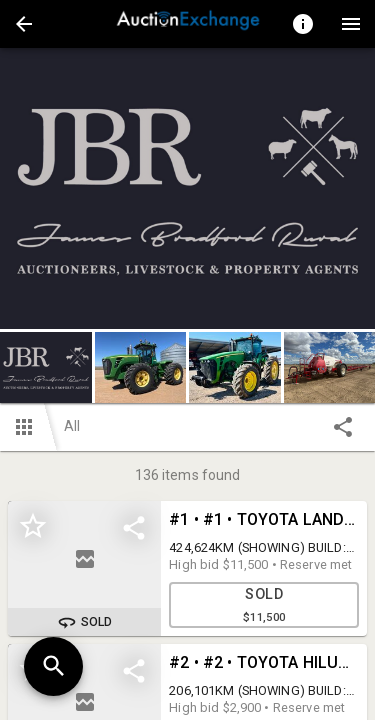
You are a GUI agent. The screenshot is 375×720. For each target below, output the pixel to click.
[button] (24, 24)
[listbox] (187, 188)
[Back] (24, 24)
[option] (187, 188)
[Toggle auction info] (303, 24)
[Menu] (351, 24)
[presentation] (188, 24)
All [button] (72, 426)
